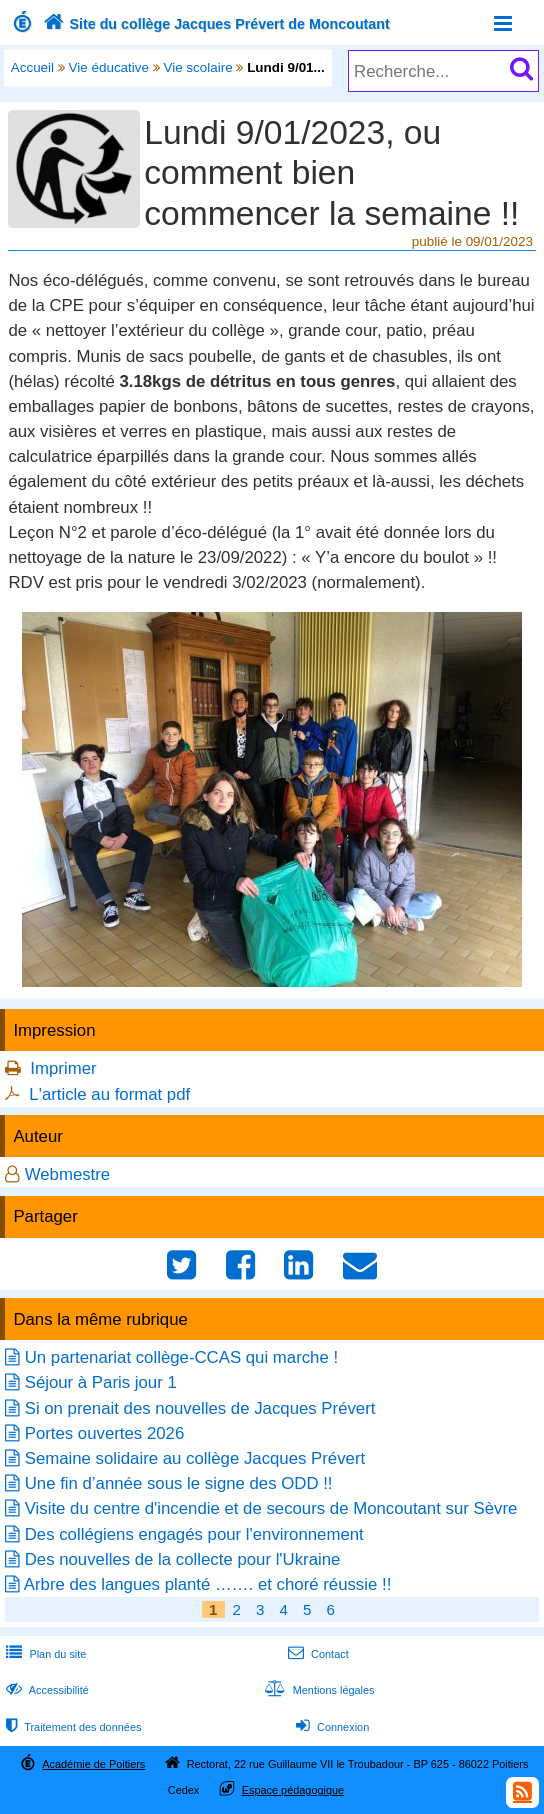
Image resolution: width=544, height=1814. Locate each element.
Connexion (330, 1727)
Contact (316, 1654)
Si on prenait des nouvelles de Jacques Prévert (200, 1408)
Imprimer (63, 1068)
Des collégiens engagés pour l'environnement (194, 1534)
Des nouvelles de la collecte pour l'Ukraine (183, 1559)
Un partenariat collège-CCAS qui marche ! (181, 1357)
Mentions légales (317, 1690)
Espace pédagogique (293, 1790)
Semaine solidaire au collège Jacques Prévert (195, 1458)
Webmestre (68, 1174)
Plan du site (44, 1654)
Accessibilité (45, 1690)
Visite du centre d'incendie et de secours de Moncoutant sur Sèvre (271, 1508)
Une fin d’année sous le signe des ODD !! (179, 1483)
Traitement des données (71, 1727)
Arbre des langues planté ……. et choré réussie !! (208, 1584)
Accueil (32, 67)
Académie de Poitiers (93, 1764)
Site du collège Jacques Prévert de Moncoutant (214, 24)
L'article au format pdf (109, 1094)
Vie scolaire (197, 67)
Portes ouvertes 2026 (105, 1433)
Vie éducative (109, 67)
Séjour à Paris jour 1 (101, 1382)
